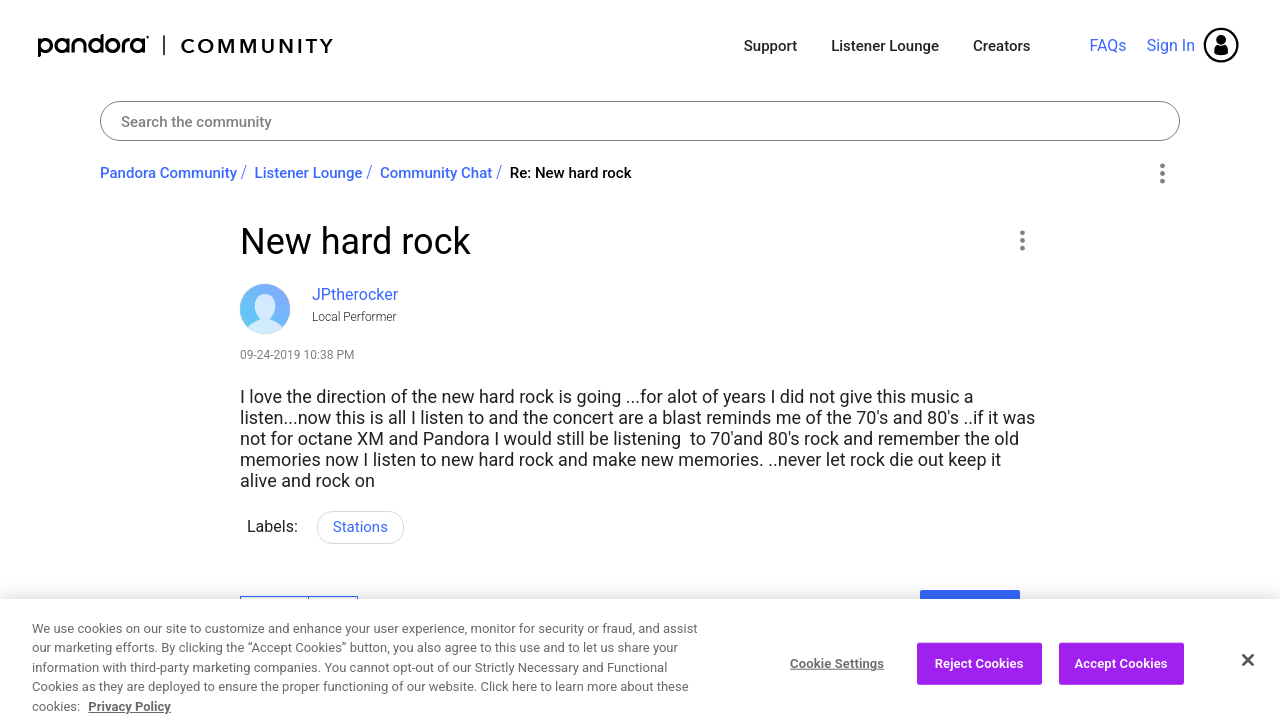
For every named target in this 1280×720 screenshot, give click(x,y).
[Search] (640, 121)
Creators (1001, 46)
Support (770, 46)
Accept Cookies (1121, 678)
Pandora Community (186, 45)
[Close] (1248, 675)
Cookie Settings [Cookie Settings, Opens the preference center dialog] (837, 678)
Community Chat (436, 173)
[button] (1021, 240)
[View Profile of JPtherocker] (355, 294)
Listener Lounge (885, 46)
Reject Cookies (979, 678)
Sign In (1171, 45)
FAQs (1107, 45)
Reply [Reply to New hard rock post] (969, 610)
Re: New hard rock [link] (571, 173)
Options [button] (1161, 174)
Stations (360, 527)
